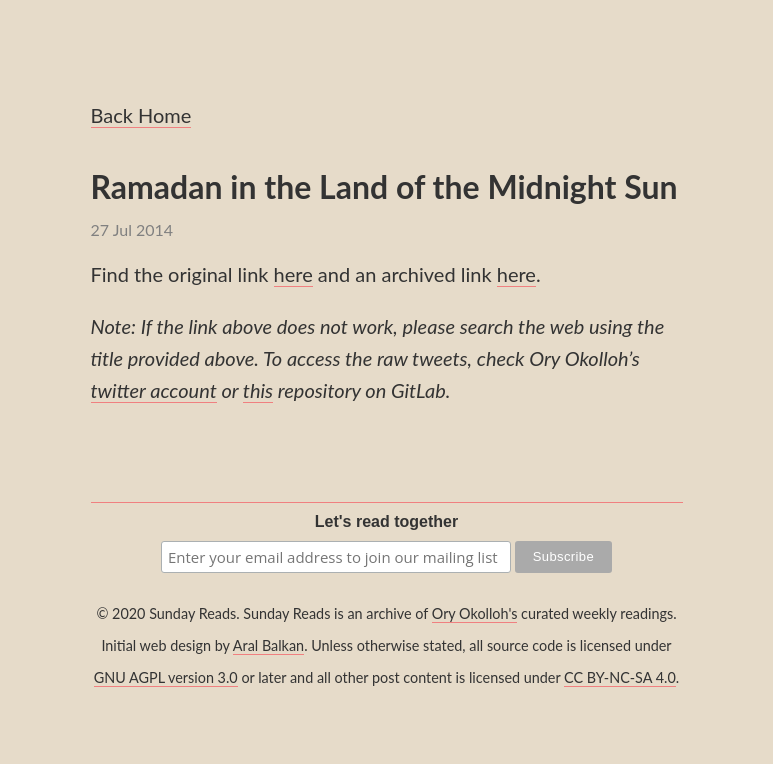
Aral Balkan (268, 645)
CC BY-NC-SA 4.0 (620, 677)
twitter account (154, 390)
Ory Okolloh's (475, 613)
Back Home (141, 115)
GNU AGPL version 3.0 (166, 677)
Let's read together (386, 521)
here (293, 274)
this (258, 390)
